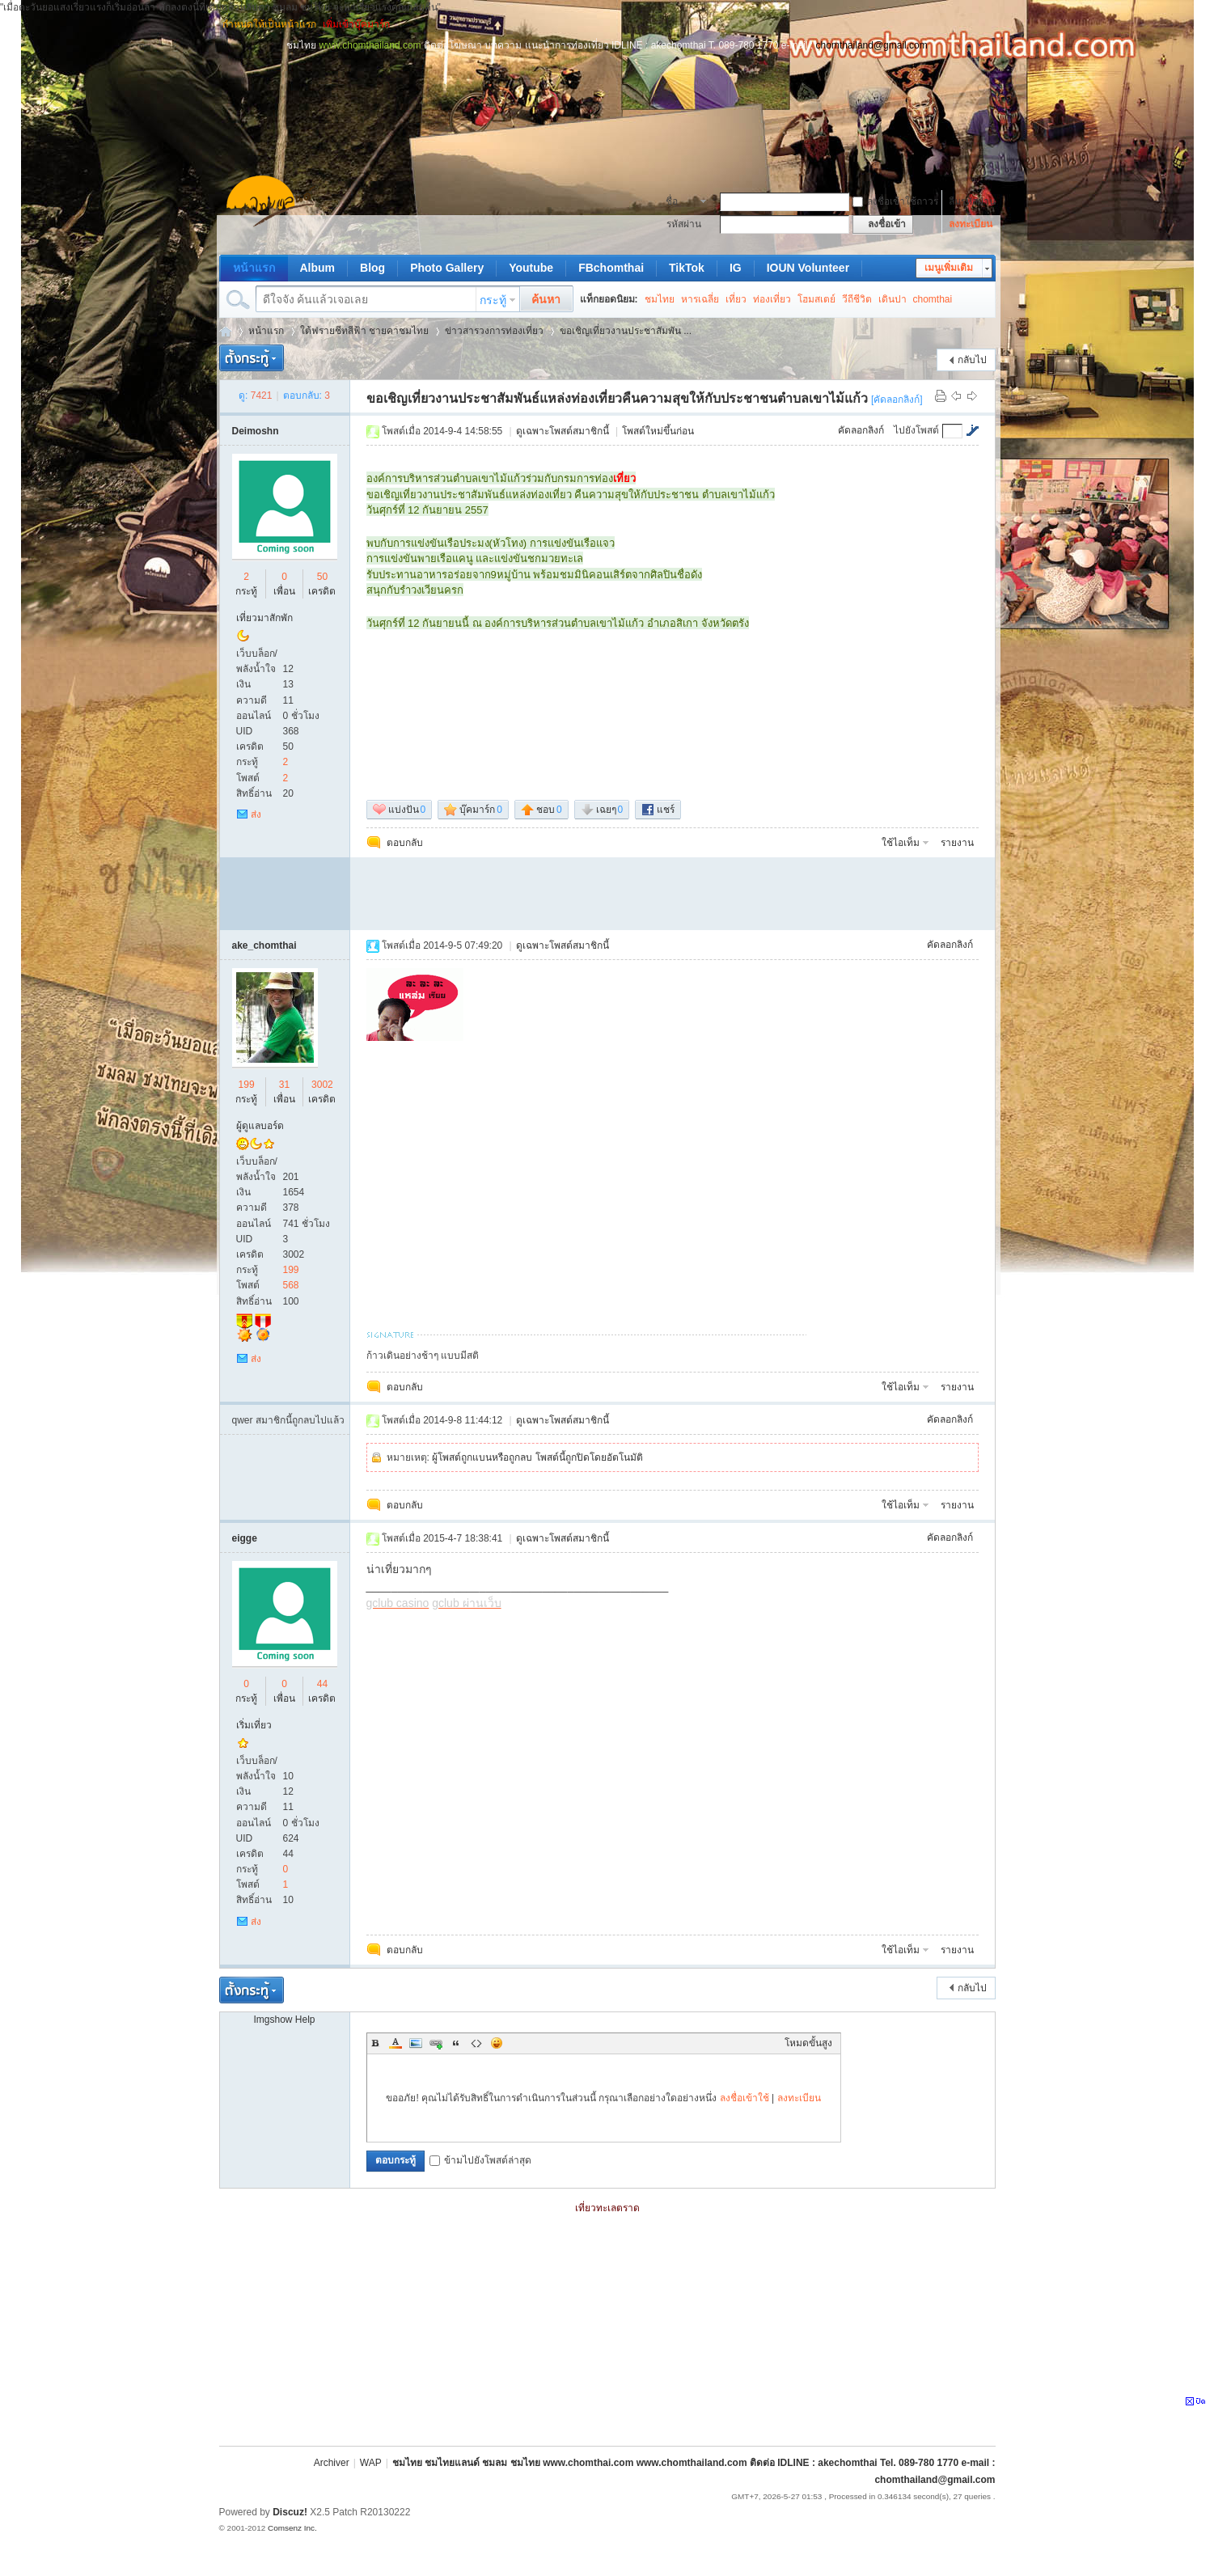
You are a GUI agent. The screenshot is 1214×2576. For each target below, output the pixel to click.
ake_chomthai (264, 945)
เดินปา (892, 299)
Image (416, 2043)
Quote (456, 2043)
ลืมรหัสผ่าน (972, 201)
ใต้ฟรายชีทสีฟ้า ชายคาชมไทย (364, 330)
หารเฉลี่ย (700, 299)
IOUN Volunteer (808, 267)
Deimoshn (255, 431)
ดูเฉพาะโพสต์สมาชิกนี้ (562, 431)
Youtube (531, 267)
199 (247, 1084)
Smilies (497, 2043)
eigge (244, 1538)
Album (318, 267)
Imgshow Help (284, 2019)
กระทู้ (493, 300)
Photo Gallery (447, 267)
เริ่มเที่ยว (254, 1725)
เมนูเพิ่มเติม (948, 267)
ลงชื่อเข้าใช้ (744, 2098)
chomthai (933, 299)
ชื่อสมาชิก (681, 203)
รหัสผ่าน (683, 224)
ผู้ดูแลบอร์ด (260, 1125)
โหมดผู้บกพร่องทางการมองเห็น (988, 24)
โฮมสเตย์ (816, 299)
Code (476, 2043)
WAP (371, 2462)
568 (291, 1285)
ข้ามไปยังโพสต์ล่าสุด (480, 2160)
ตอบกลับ (405, 842)
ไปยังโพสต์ (916, 430)
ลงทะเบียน (970, 224)
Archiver (331, 2462)
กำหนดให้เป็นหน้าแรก (269, 24)
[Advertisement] (607, 89)
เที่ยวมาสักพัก (264, 618)
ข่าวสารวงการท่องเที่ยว (494, 330)
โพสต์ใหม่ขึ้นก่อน (658, 431)
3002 (322, 1084)
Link (436, 2043)
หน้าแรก (254, 267)
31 (284, 1084)
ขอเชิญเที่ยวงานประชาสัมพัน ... (626, 330)
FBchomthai (611, 267)
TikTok (686, 267)
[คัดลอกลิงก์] (897, 399)
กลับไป (972, 360)
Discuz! (290, 2512)
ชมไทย (660, 299)
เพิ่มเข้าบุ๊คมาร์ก (356, 24)
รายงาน (957, 842)
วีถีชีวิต (857, 299)
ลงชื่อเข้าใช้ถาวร (895, 201)
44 (322, 1684)
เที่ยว (736, 299)
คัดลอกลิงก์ (861, 430)
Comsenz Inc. (292, 2527)
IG (736, 267)
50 (322, 576)
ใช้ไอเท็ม (901, 842)
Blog (372, 267)
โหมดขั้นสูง (808, 2043)
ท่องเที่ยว (772, 299)
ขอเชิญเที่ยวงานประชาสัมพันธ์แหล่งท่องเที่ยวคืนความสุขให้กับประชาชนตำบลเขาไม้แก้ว (617, 398)
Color (395, 2043)
